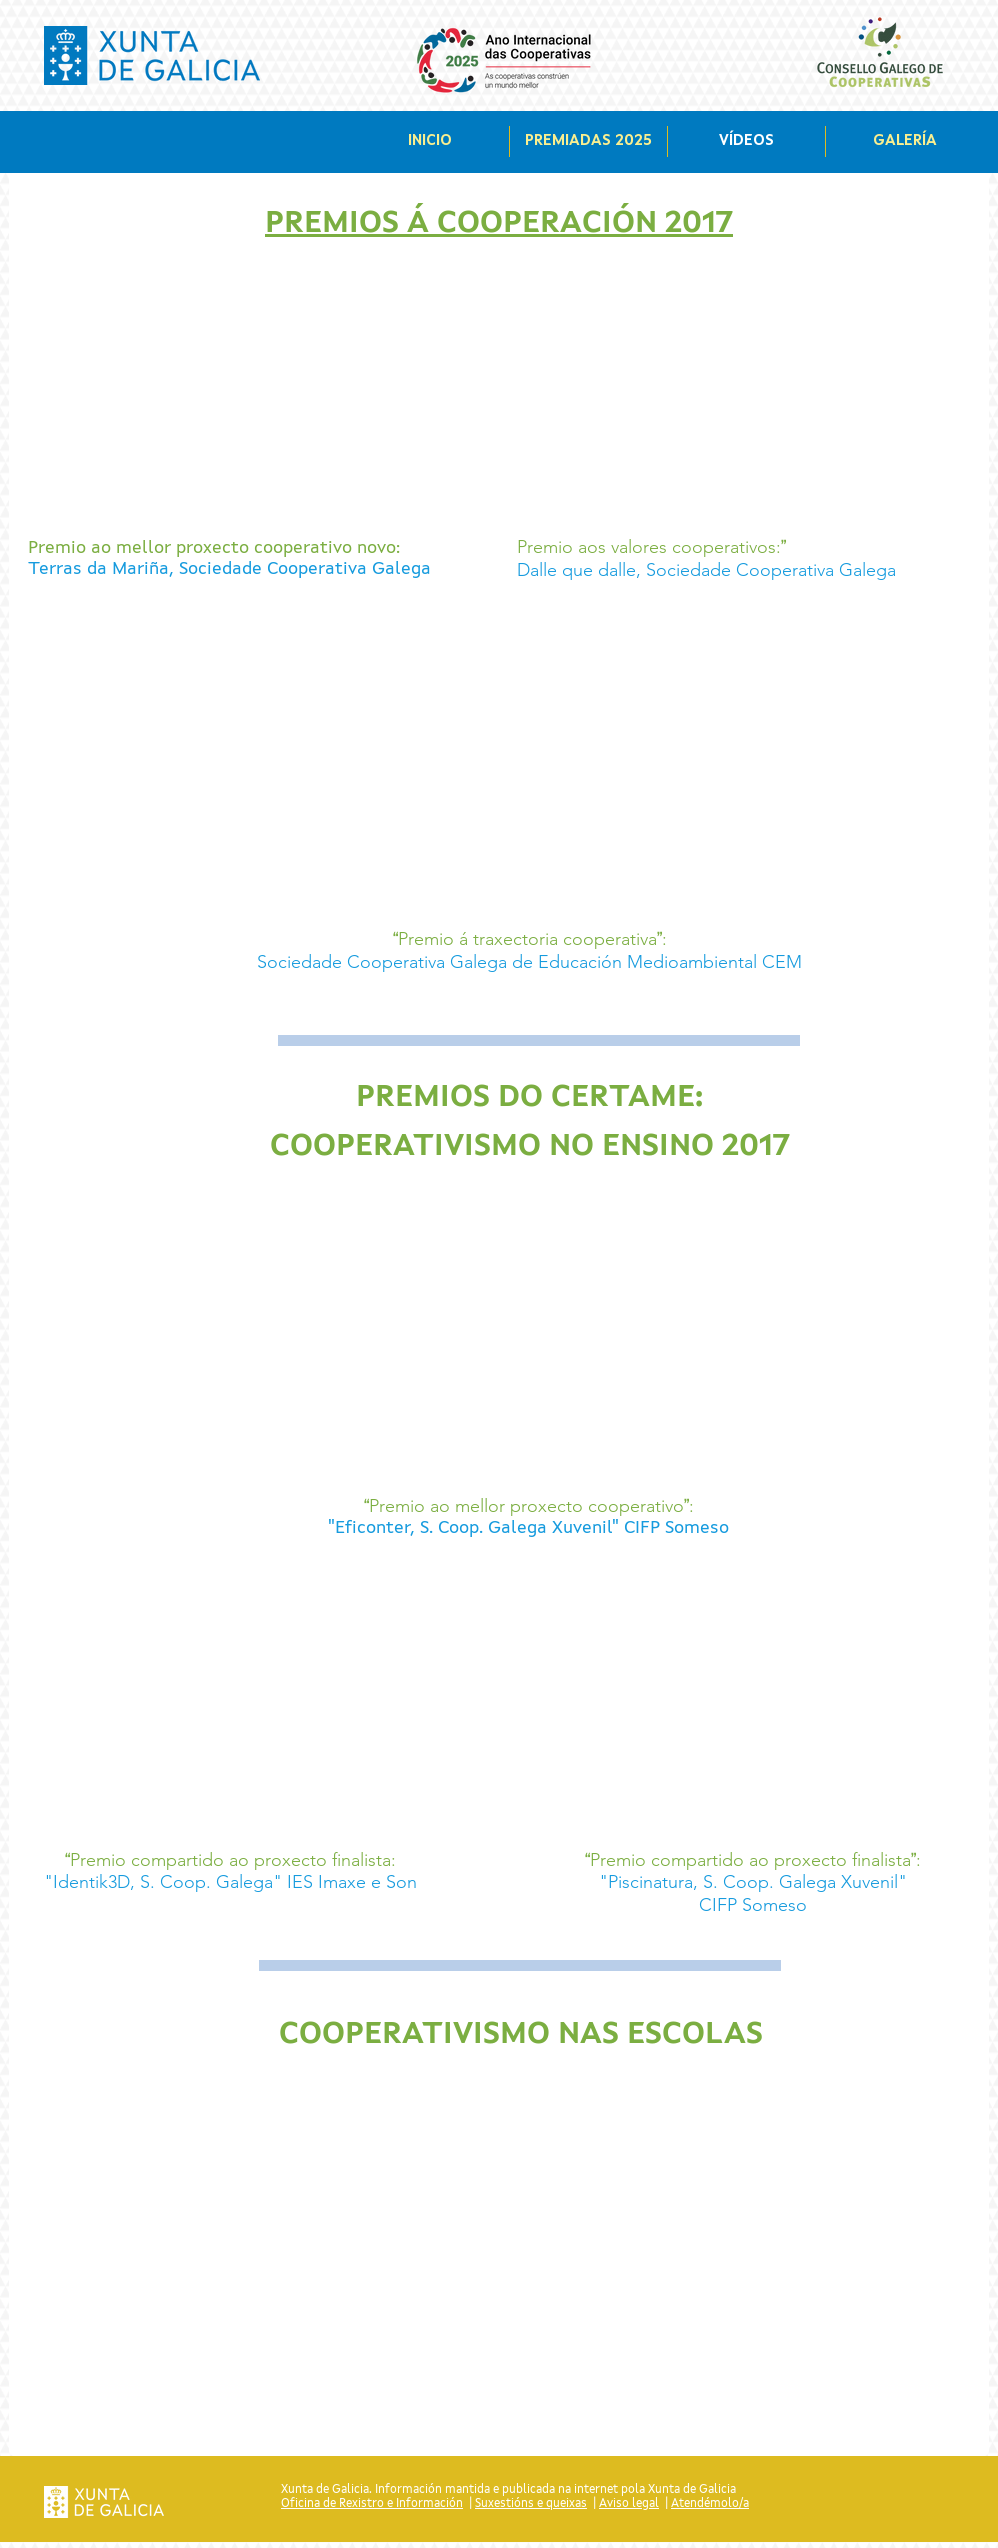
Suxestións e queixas (531, 2504)
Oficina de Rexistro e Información (372, 2504)
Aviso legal (629, 2504)
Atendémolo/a (710, 2504)
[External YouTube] (259, 397)
